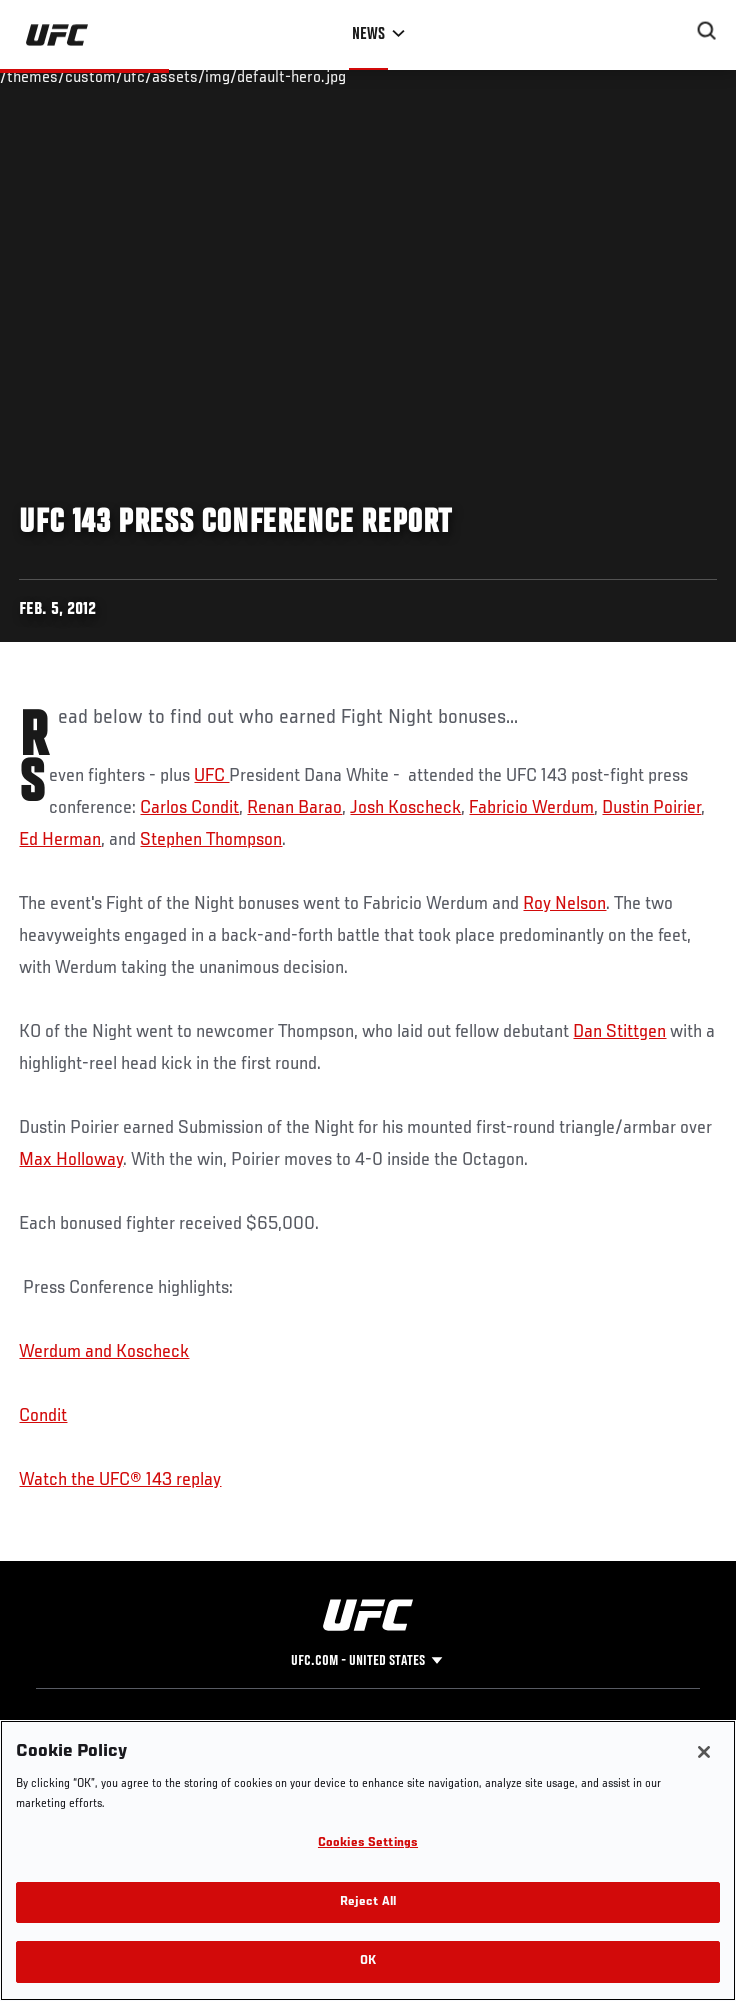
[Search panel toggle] (707, 31)
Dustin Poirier (651, 808)
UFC (211, 776)
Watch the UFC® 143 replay (120, 1480)
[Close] (704, 1752)
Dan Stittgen (619, 1032)
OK (368, 1961)
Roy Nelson (564, 904)
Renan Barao (294, 808)
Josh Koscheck (405, 808)
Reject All (368, 1902)
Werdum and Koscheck (104, 1352)
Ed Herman (60, 840)
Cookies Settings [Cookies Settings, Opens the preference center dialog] (368, 1843)
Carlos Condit (189, 808)
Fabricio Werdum (531, 808)
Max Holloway (71, 1160)
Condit (43, 1416)
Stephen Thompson (211, 840)
